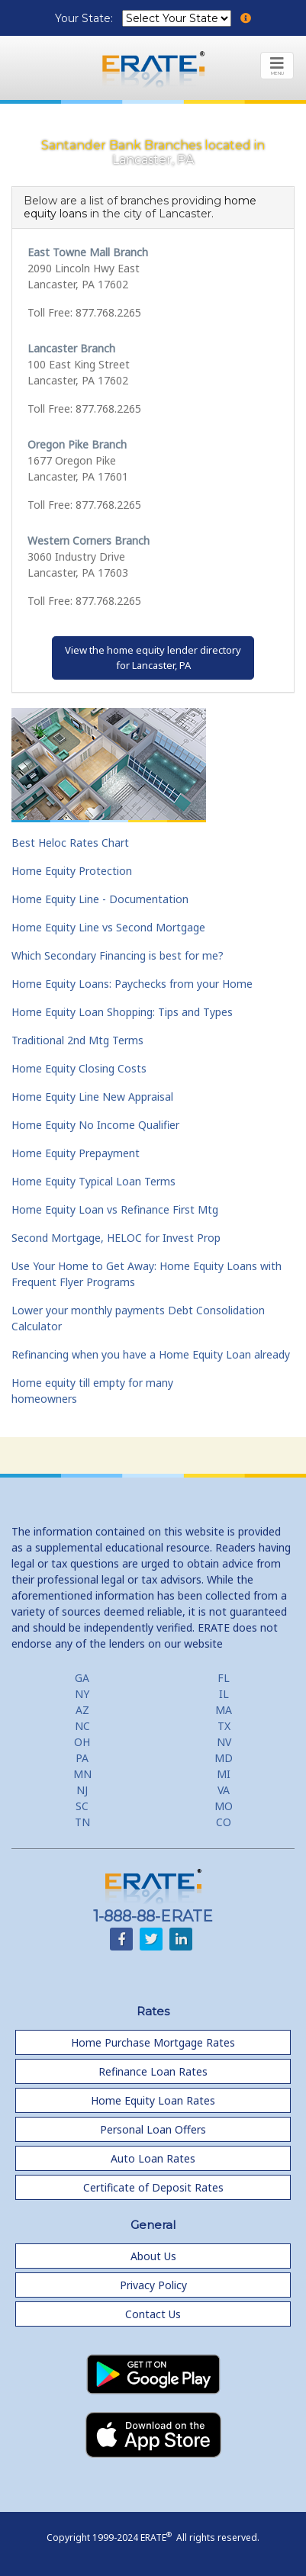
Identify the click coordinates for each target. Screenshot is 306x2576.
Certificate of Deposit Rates (153, 2187)
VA (223, 1790)
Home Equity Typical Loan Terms (93, 1181)
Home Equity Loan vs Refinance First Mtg (114, 1209)
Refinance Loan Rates (153, 2071)
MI (223, 1774)
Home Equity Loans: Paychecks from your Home (132, 983)
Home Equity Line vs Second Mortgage (108, 927)
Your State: (85, 18)
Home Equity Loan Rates (153, 2100)
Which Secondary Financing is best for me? (117, 955)
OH (82, 1742)
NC (82, 1726)
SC (82, 1806)
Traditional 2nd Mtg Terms (77, 1040)
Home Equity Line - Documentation (99, 899)
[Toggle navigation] (277, 65)
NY (82, 1694)
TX (223, 1726)
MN (82, 1774)
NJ (82, 1790)
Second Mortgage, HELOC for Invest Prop (116, 1237)
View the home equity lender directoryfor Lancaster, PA (153, 657)
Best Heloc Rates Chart (70, 842)
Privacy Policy (153, 2285)
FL (223, 1678)
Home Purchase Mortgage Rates (153, 2042)
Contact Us (153, 2314)
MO (223, 1806)
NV (224, 1742)
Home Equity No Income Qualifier (95, 1125)
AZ (82, 1710)
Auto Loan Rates (153, 2158)
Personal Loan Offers (153, 2129)
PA (82, 1758)
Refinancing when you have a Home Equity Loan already (150, 1354)
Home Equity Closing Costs (79, 1068)
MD (223, 1758)
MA (223, 1710)
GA (82, 1678)
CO (223, 1822)
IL (224, 1694)
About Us (153, 2256)
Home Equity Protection (71, 870)
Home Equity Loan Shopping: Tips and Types (122, 1012)
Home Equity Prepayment (75, 1153)
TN (82, 1822)
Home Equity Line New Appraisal (92, 1096)
